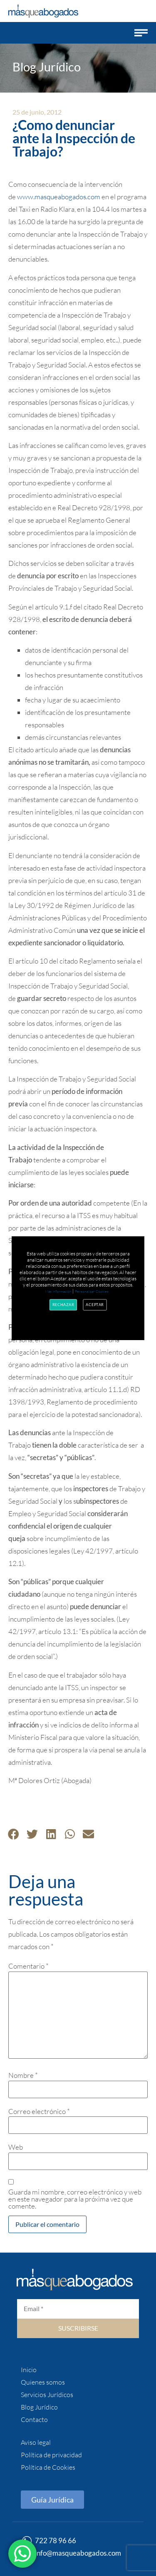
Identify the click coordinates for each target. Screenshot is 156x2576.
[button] (141, 33)
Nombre (23, 2075)
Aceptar (95, 1304)
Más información (58, 1291)
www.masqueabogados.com (58, 196)
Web (15, 2146)
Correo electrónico (39, 2111)
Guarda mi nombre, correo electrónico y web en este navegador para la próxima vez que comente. (74, 2198)
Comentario (28, 1965)
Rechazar (63, 1304)
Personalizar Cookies (92, 1291)
